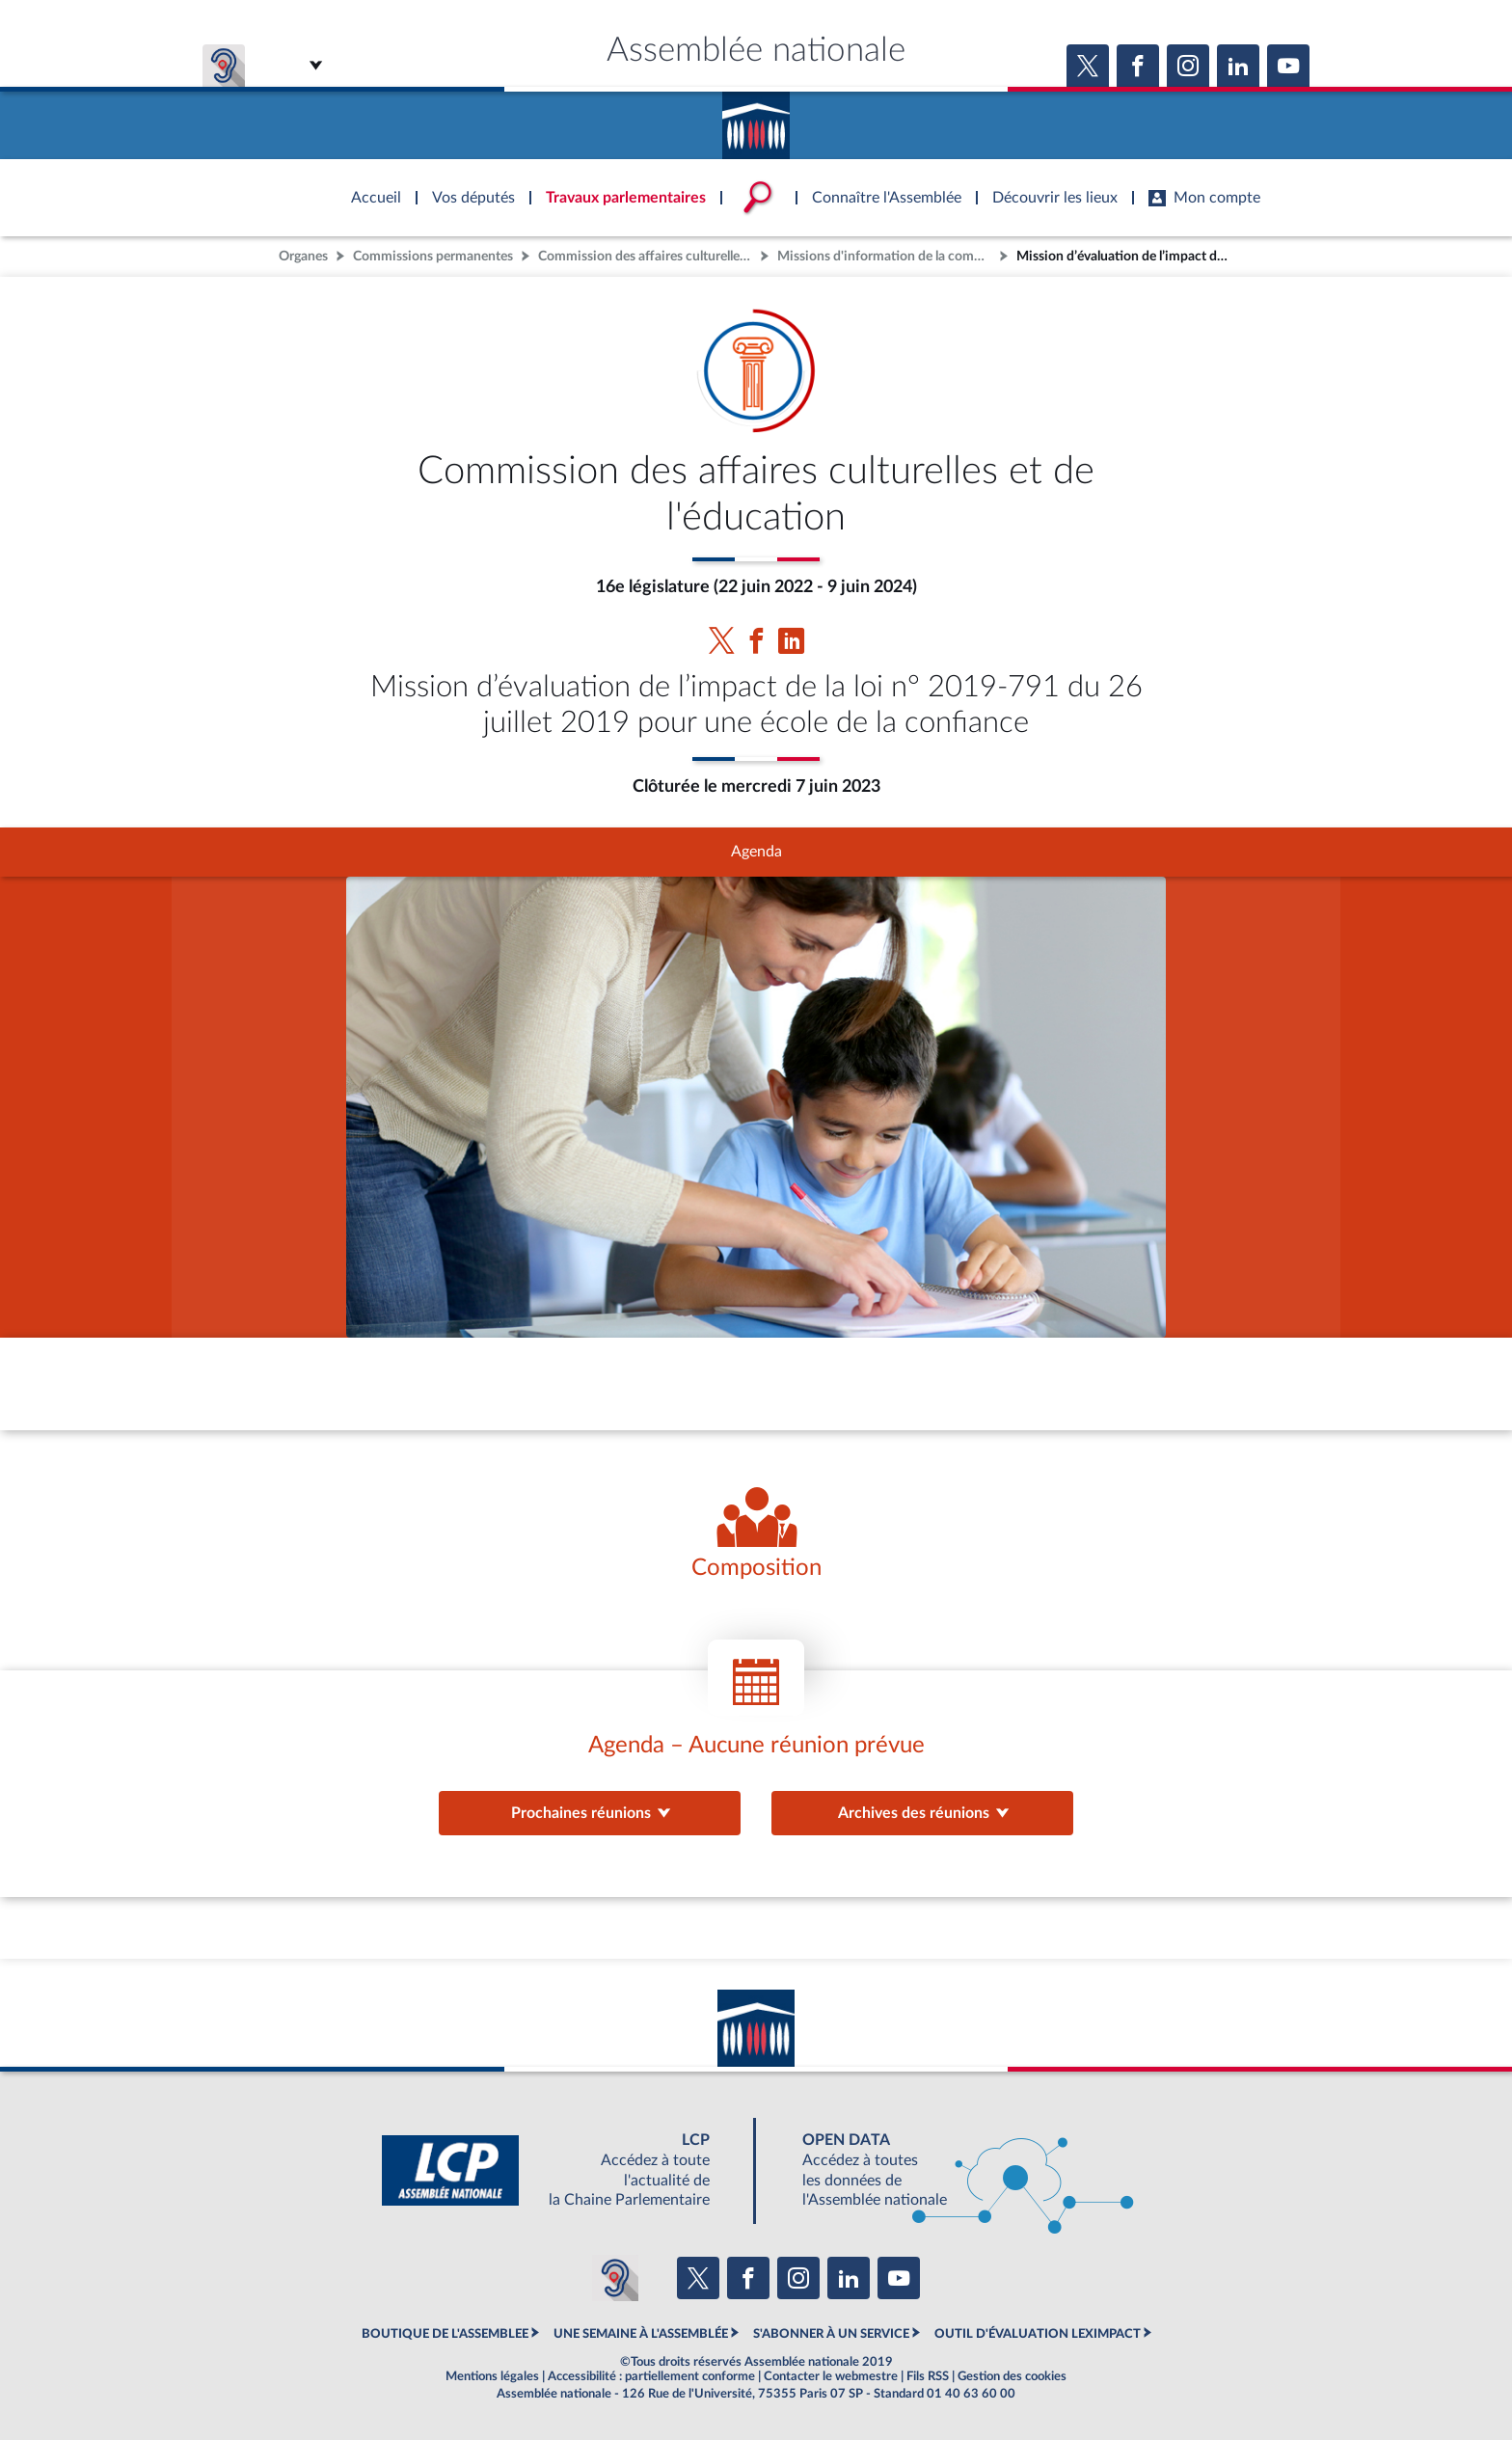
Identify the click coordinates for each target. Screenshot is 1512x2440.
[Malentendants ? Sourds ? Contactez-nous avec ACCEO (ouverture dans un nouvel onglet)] (615, 2278)
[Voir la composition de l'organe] (756, 1535)
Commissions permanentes (433, 256)
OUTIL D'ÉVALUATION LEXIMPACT (1037, 2334)
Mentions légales (492, 2376)
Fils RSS (927, 2376)
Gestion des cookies (1012, 2376)
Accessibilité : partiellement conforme (651, 2376)
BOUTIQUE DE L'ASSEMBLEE (445, 2334)
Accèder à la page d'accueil (756, 119)
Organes (303, 256)
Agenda (756, 851)
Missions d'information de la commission (886, 256)
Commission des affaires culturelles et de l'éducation (647, 256)
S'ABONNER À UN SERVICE (831, 2334)
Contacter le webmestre (831, 2376)
